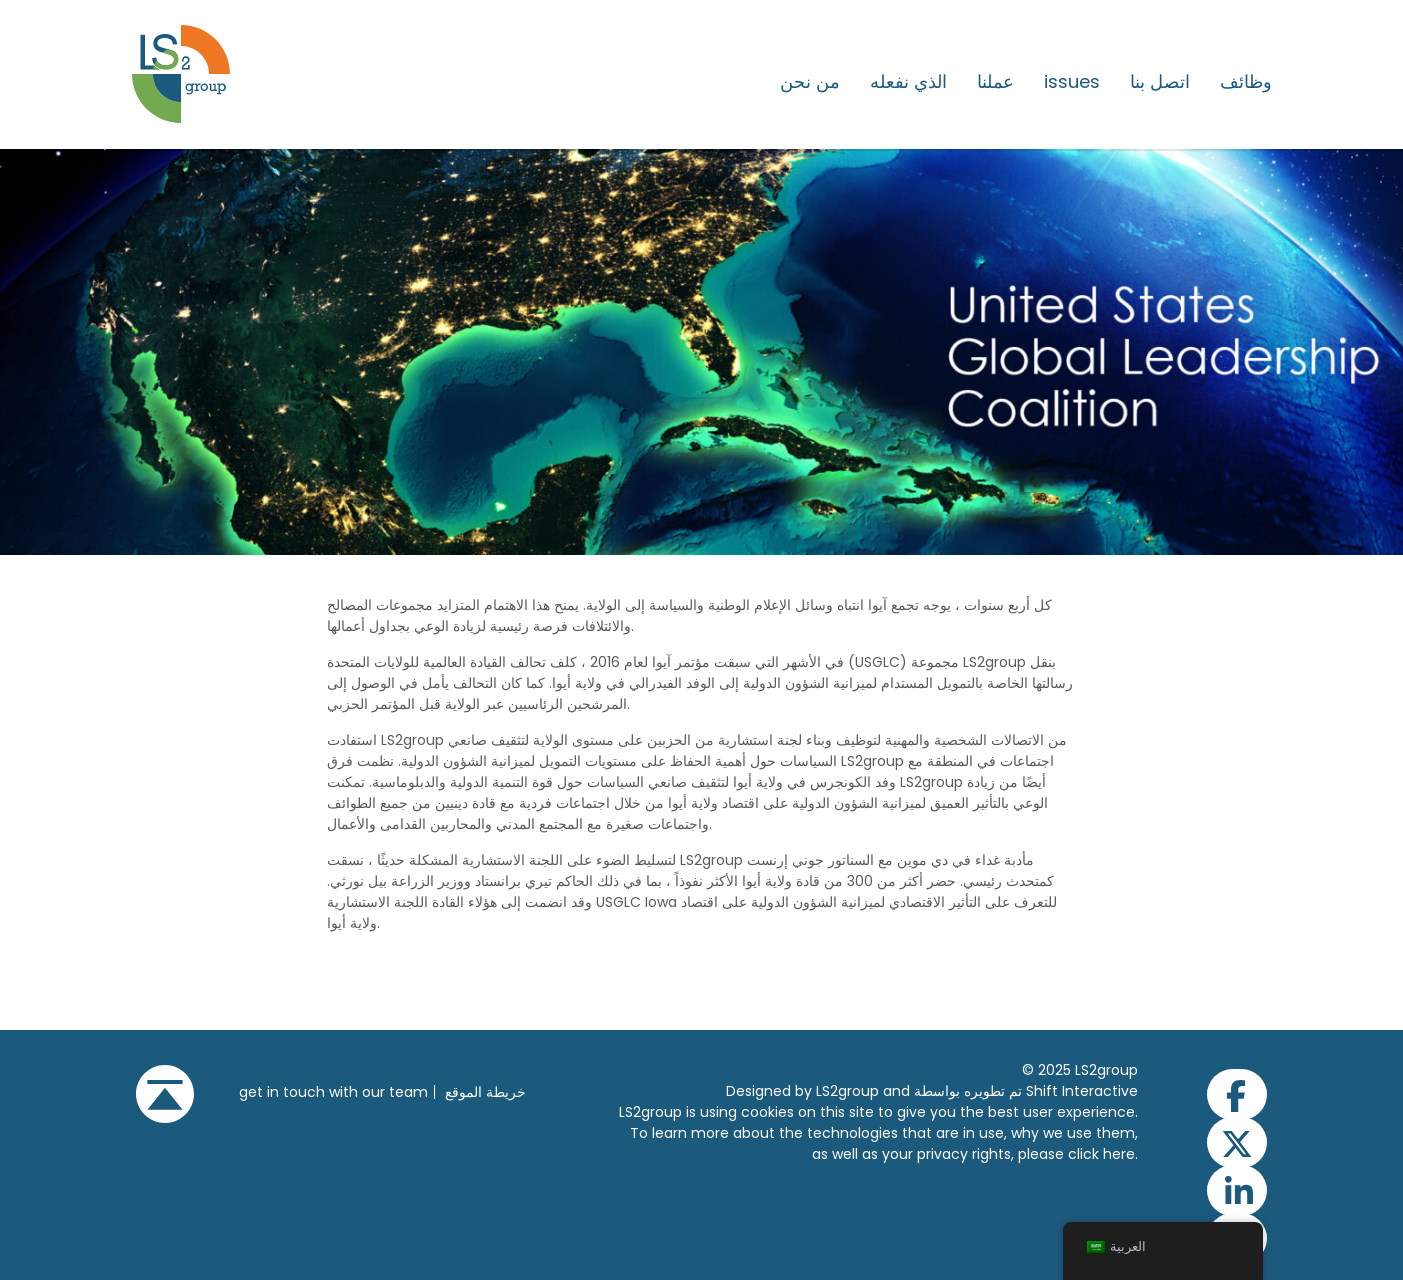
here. (1120, 1154)
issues (1072, 82)
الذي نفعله (908, 82)
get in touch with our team (333, 1092)
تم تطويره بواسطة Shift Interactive (1026, 1091)
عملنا (995, 82)
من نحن (810, 82)
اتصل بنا (1160, 82)
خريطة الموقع (485, 1092)
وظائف (1246, 82)
